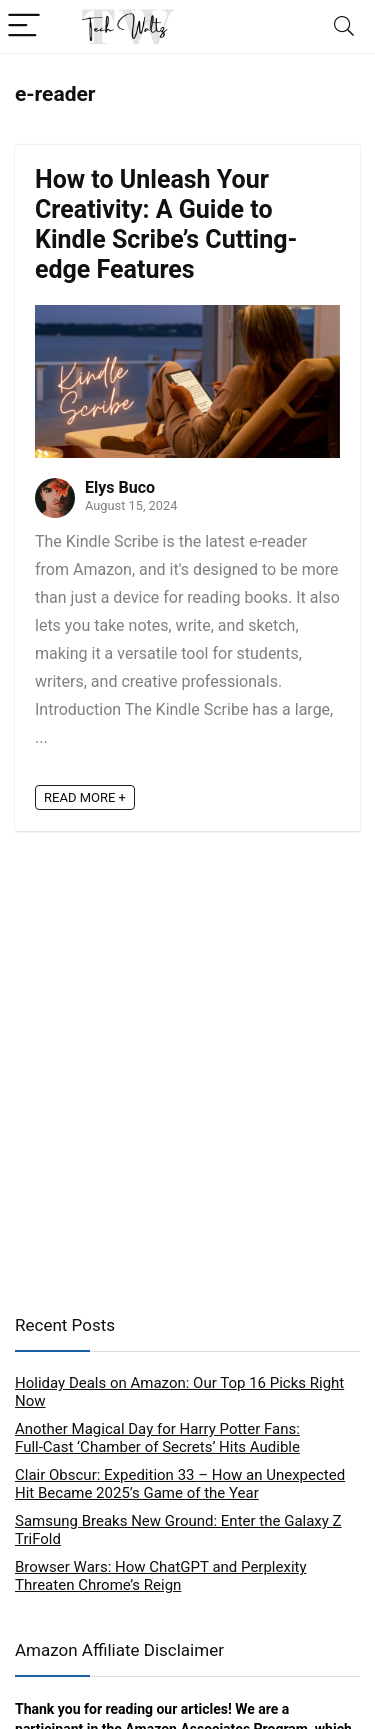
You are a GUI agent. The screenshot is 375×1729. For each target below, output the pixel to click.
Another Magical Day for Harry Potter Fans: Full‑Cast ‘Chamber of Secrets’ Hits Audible (157, 1438)
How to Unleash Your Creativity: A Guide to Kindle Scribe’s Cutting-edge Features (166, 224)
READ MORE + (85, 797)
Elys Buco (120, 487)
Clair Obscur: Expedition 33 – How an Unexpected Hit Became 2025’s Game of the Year (180, 1484)
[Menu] (24, 26)
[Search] (344, 26)
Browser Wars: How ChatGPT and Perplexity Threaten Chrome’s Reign (161, 1576)
